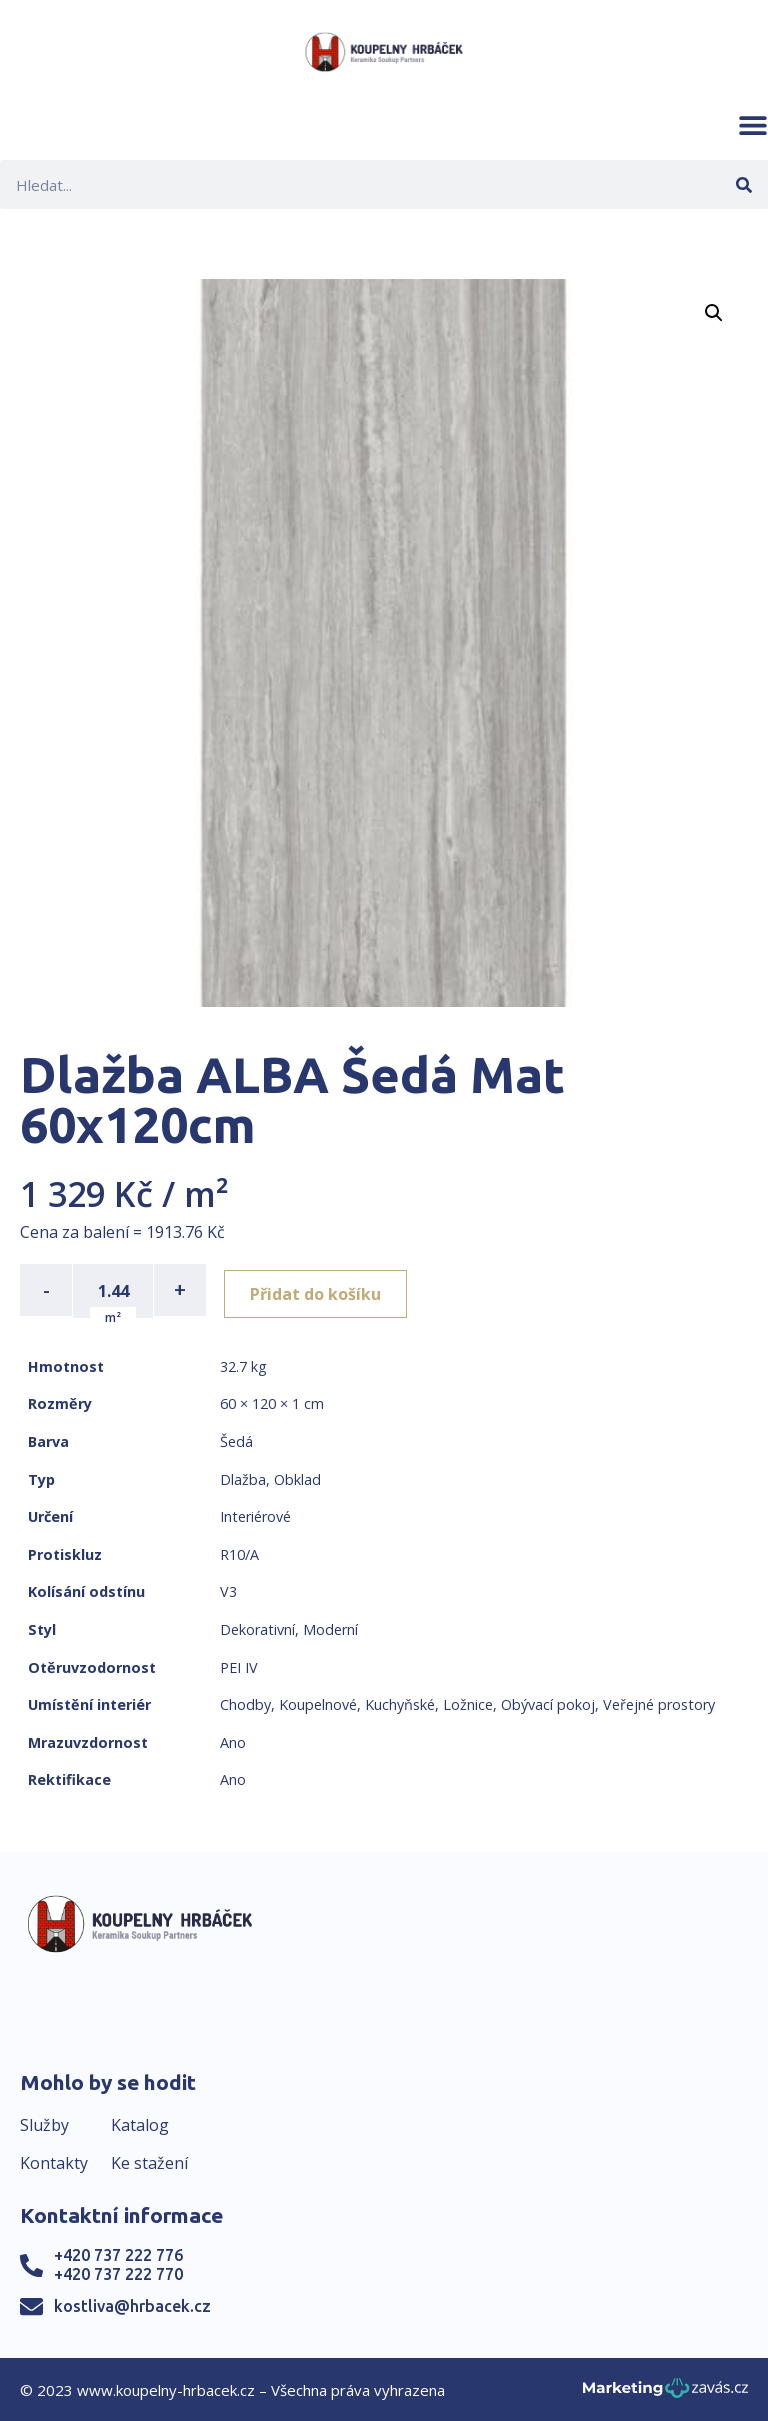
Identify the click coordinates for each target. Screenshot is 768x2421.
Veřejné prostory (659, 1702)
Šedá (236, 1439)
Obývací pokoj (548, 1702)
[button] (753, 125)
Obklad (297, 1477)
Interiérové (255, 1514)
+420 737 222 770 (118, 2273)
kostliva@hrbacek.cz (132, 2304)
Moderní (330, 1627)
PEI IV (239, 1665)
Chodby (245, 1702)
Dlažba (243, 1477)
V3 (228, 1590)
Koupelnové (318, 1702)
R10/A (239, 1552)
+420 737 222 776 (118, 2254)
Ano (233, 1740)
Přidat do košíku (321, 1290)
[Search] (743, 184)
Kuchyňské (400, 1702)
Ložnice (468, 1702)
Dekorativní (257, 1627)
